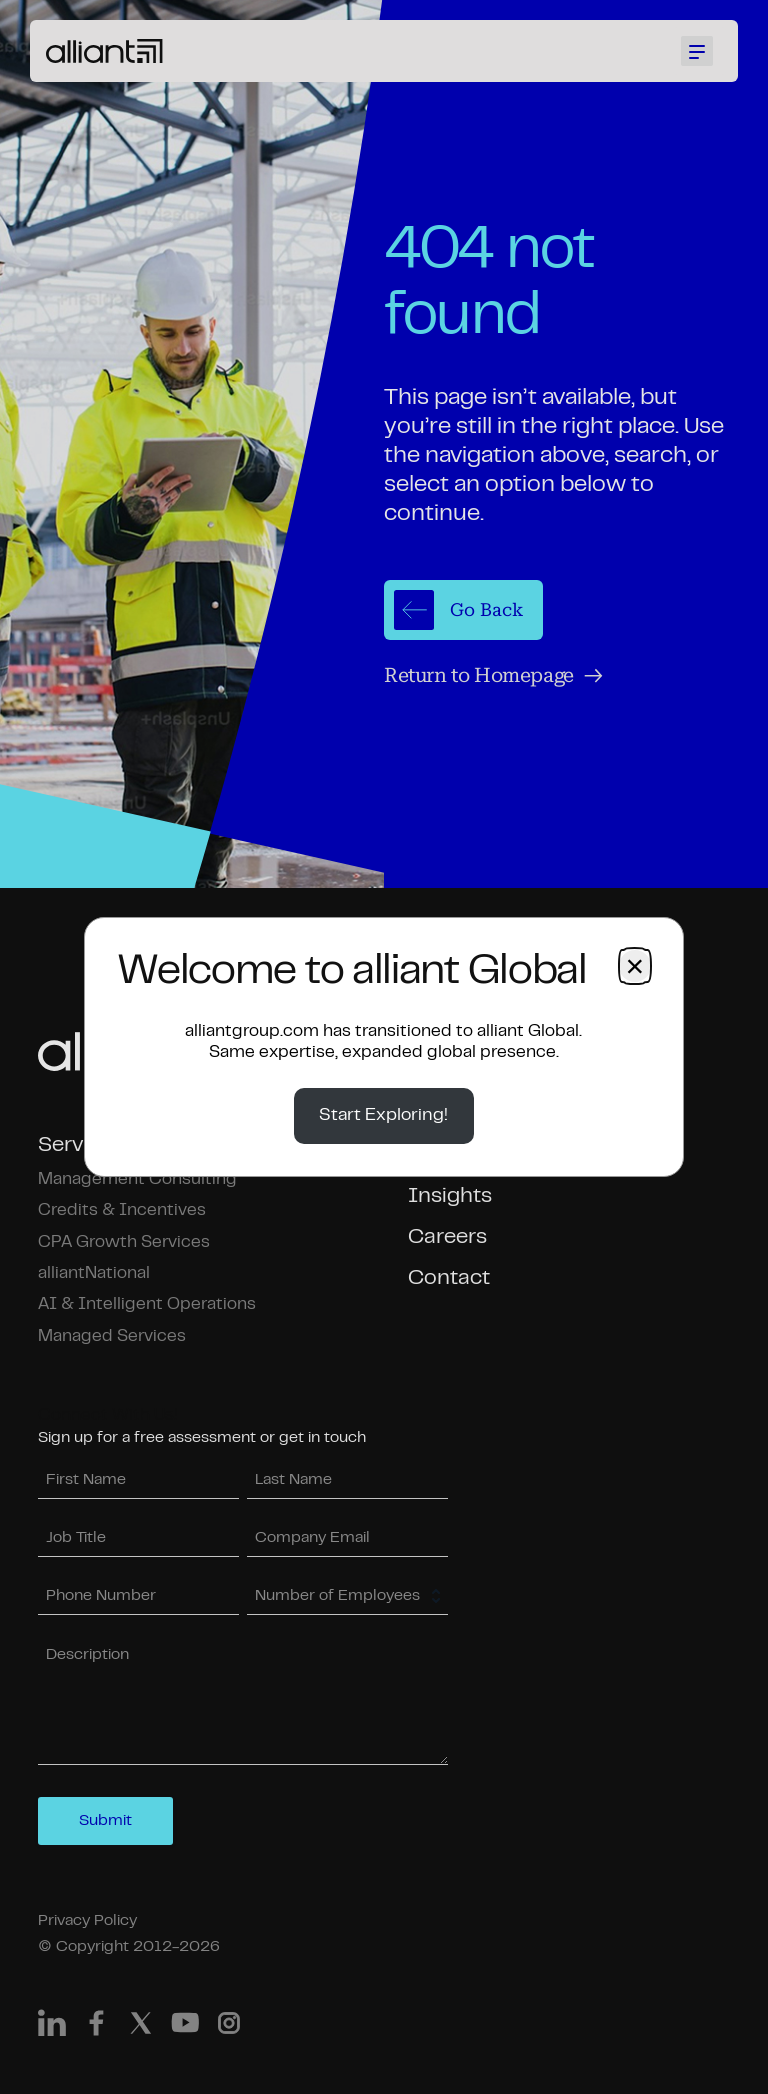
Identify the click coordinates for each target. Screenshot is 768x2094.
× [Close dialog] (634, 966)
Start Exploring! (383, 1116)
